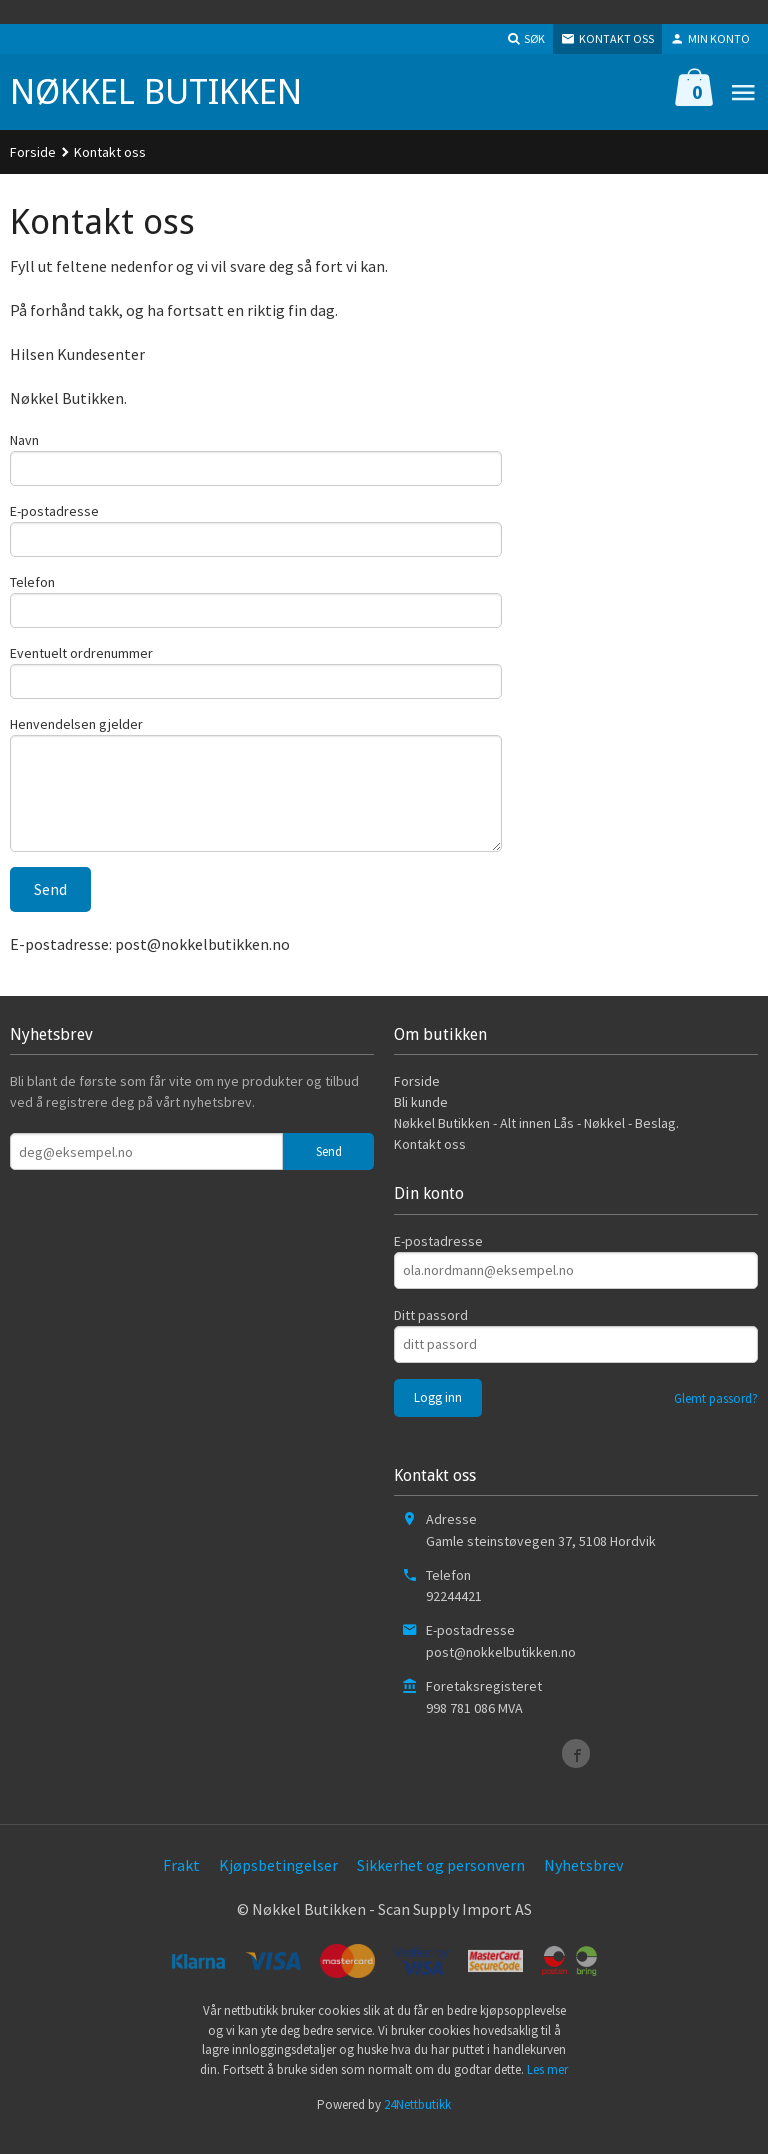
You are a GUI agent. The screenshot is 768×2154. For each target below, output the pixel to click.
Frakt (181, 1884)
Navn (24, 440)
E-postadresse (54, 514)
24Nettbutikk (417, 2124)
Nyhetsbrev (583, 1884)
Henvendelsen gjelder (76, 736)
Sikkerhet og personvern (441, 1884)
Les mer (547, 2088)
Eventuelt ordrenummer (81, 662)
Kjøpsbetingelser (278, 1884)
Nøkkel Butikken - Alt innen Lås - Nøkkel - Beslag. (536, 1143)
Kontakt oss (430, 1164)
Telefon (32, 588)
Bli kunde (421, 1122)
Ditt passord (431, 1334)
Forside (33, 152)
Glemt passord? (716, 1417)
